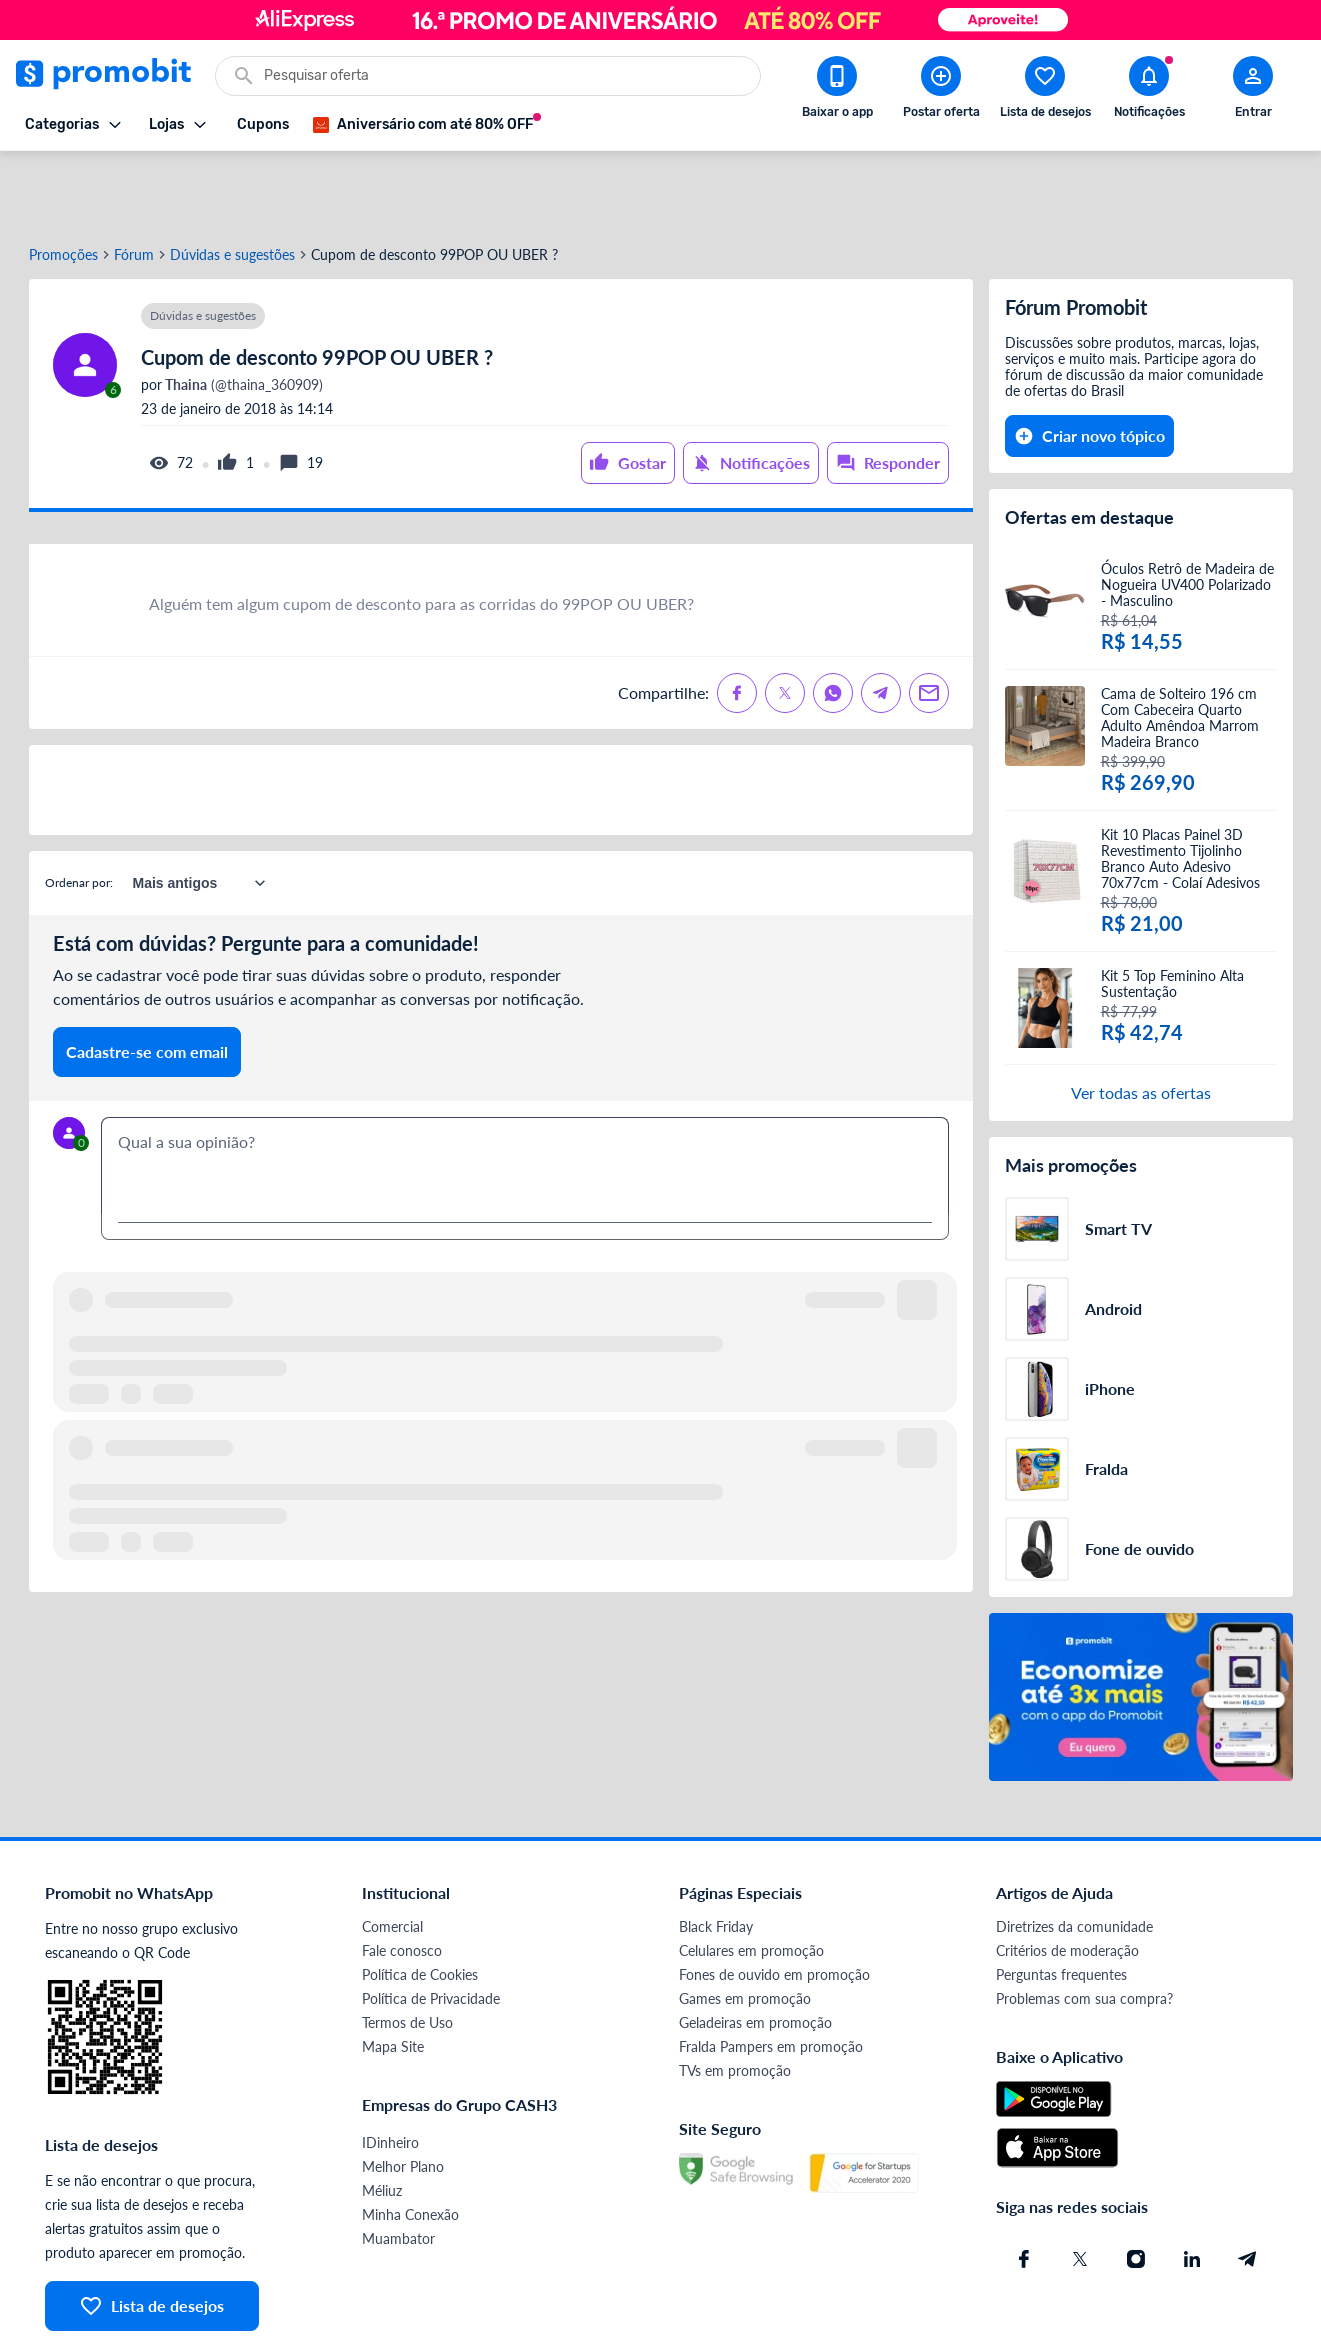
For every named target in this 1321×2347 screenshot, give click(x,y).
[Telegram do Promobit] (1248, 2187)
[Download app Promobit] (837, 91)
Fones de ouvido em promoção (774, 1902)
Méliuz (382, 2118)
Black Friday (716, 1854)
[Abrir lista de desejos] (1045, 91)
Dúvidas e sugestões (232, 183)
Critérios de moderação (1067, 1878)
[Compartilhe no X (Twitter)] (785, 621)
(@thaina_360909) (242, 313)
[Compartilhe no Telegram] (881, 621)
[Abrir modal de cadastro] (1253, 91)
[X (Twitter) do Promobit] (1080, 2187)
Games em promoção (745, 1926)
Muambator (398, 2166)
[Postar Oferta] (941, 91)
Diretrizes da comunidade (1074, 1854)
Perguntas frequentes (1061, 1902)
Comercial (392, 1854)
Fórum (134, 183)
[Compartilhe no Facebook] (737, 621)
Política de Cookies (420, 1902)
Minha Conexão (410, 2142)
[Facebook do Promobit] (1024, 2187)
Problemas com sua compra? (1084, 1926)
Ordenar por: (79, 810)
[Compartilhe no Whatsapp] (833, 621)
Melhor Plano (403, 2094)
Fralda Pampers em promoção (771, 1974)
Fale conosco (402, 1878)
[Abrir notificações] (1149, 91)
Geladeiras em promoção (755, 1950)
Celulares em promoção (751, 1878)
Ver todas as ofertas (1141, 1020)
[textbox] (525, 1094)
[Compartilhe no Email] (929, 621)
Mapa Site (393, 1974)
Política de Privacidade (431, 1926)
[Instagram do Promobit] (1136, 2187)
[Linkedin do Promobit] (1192, 2187)
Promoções (63, 183)
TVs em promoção (735, 1998)
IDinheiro (390, 2070)
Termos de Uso (407, 1950)
